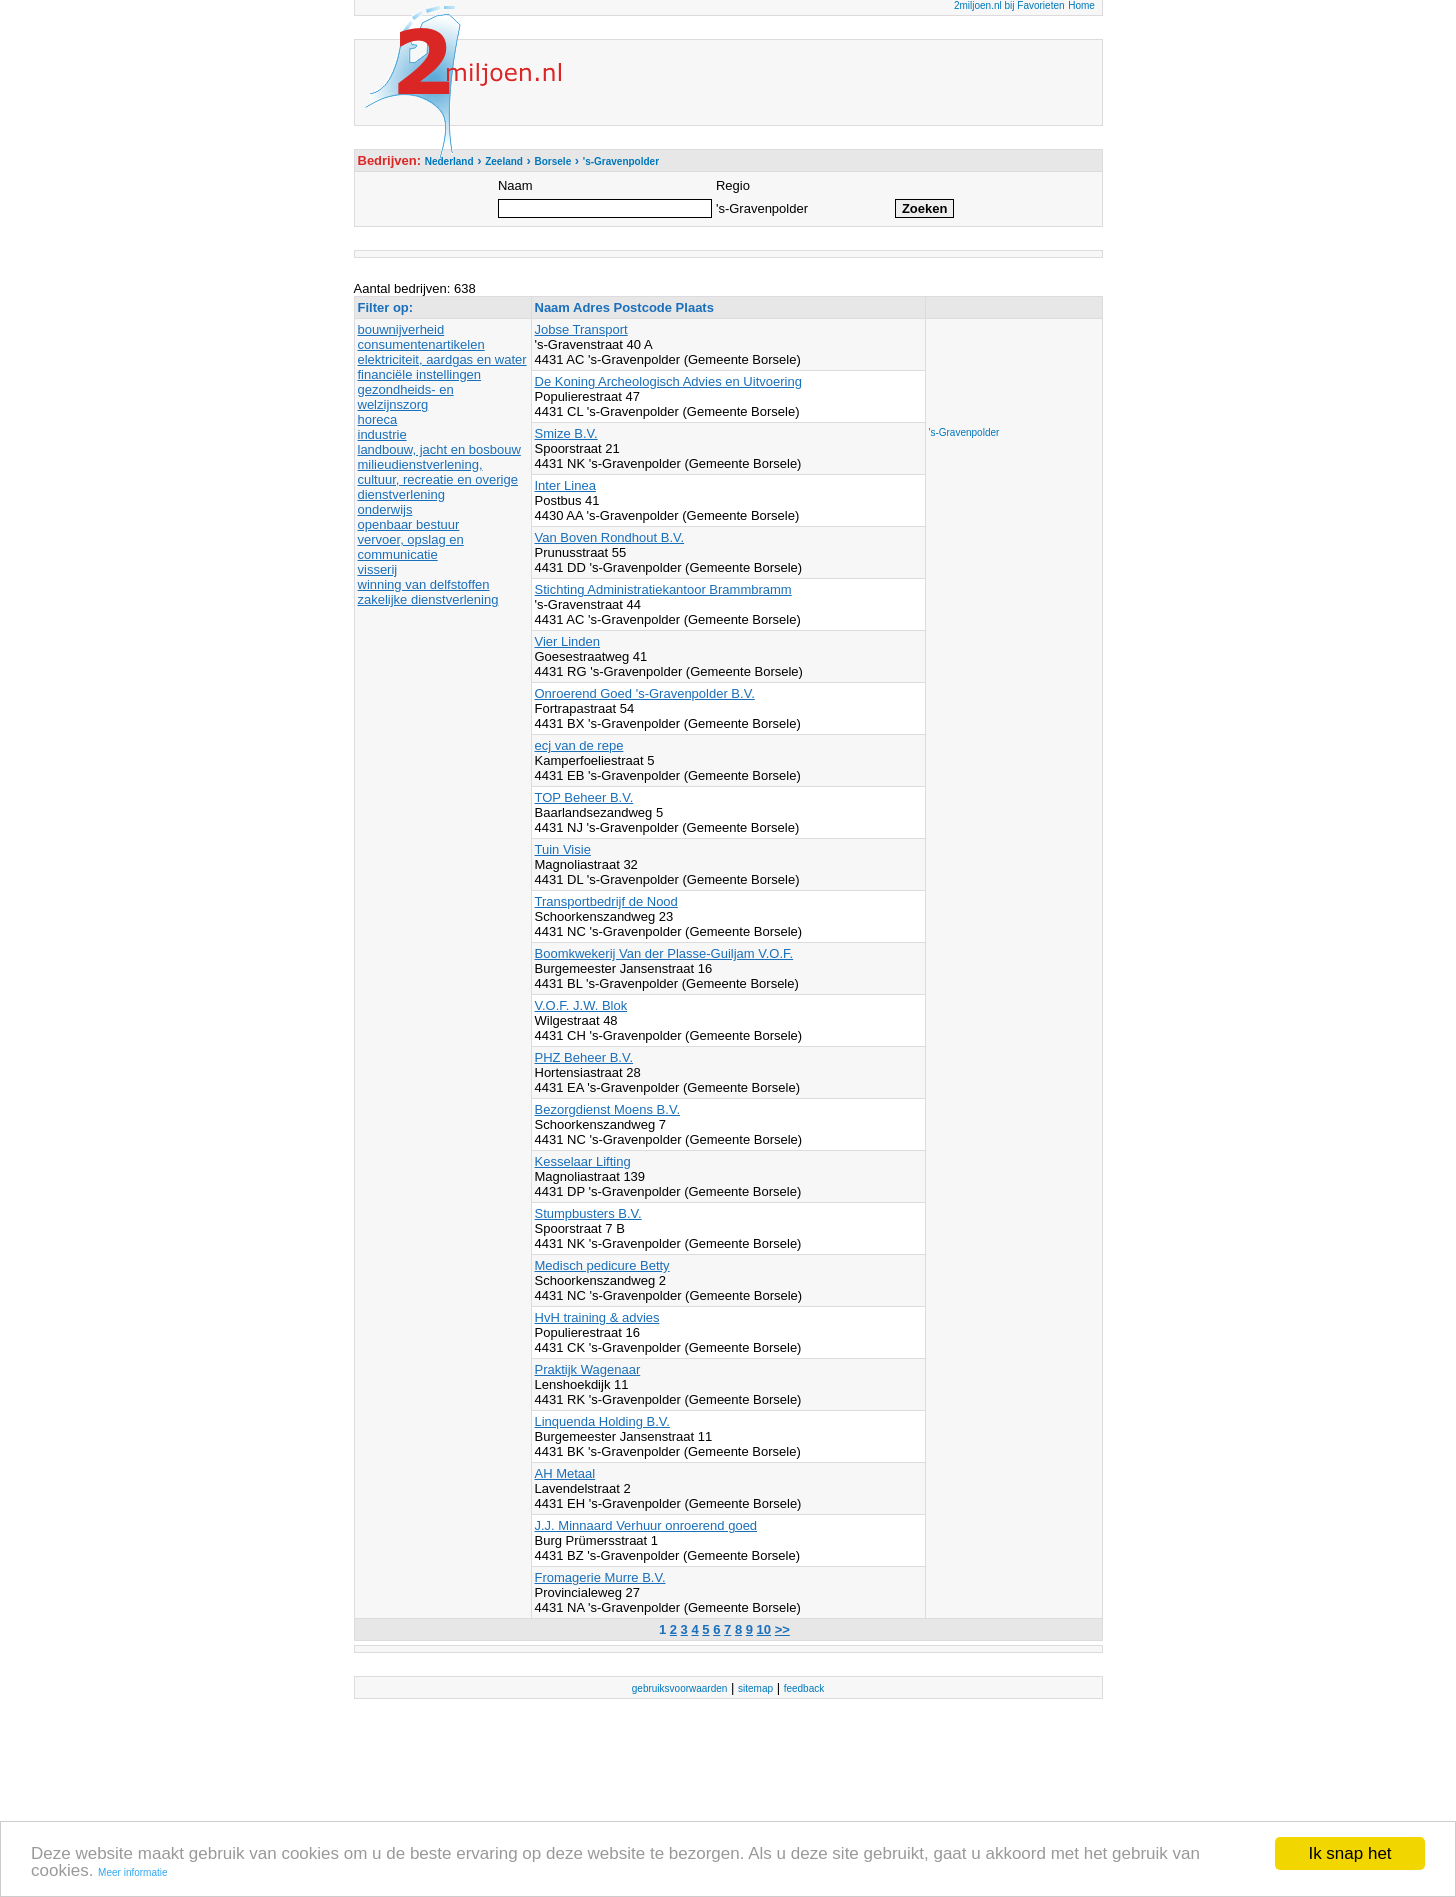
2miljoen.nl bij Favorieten (1009, 5)
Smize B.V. (566, 433)
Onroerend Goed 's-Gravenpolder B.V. (645, 693)
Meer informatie (132, 1873)
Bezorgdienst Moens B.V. (608, 1109)
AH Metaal (565, 1473)
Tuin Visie (563, 849)
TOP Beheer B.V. (584, 797)
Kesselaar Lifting (583, 1161)
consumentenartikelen (421, 344)
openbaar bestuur (409, 524)
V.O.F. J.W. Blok (581, 1005)
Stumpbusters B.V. (588, 1213)
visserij (378, 569)
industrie (382, 434)
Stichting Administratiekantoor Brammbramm (663, 589)
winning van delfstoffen (424, 584)
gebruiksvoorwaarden (680, 1688)
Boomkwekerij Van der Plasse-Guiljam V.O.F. (664, 953)
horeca (378, 419)
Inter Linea (565, 485)
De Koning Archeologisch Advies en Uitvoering (668, 381)
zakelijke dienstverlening (428, 599)
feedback (804, 1688)
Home (1081, 5)
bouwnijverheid (401, 329)
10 (764, 1629)
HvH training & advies (597, 1317)
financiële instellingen (420, 374)
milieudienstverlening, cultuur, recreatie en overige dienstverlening (438, 479)
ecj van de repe (579, 745)
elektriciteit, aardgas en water (442, 359)
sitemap (755, 1688)
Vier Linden (568, 641)
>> (782, 1629)
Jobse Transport (581, 329)
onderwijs (385, 509)
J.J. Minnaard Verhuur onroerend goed (646, 1525)
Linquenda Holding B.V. (602, 1421)
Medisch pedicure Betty (602, 1265)
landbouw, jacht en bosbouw (439, 449)
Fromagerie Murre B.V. (600, 1577)
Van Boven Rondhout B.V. (610, 537)
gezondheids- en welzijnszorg (406, 397)
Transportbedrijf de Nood (606, 901)
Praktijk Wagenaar (588, 1369)
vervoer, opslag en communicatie (411, 547)
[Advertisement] (1009, 367)
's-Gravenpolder (964, 432)
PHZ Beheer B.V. (584, 1057)
